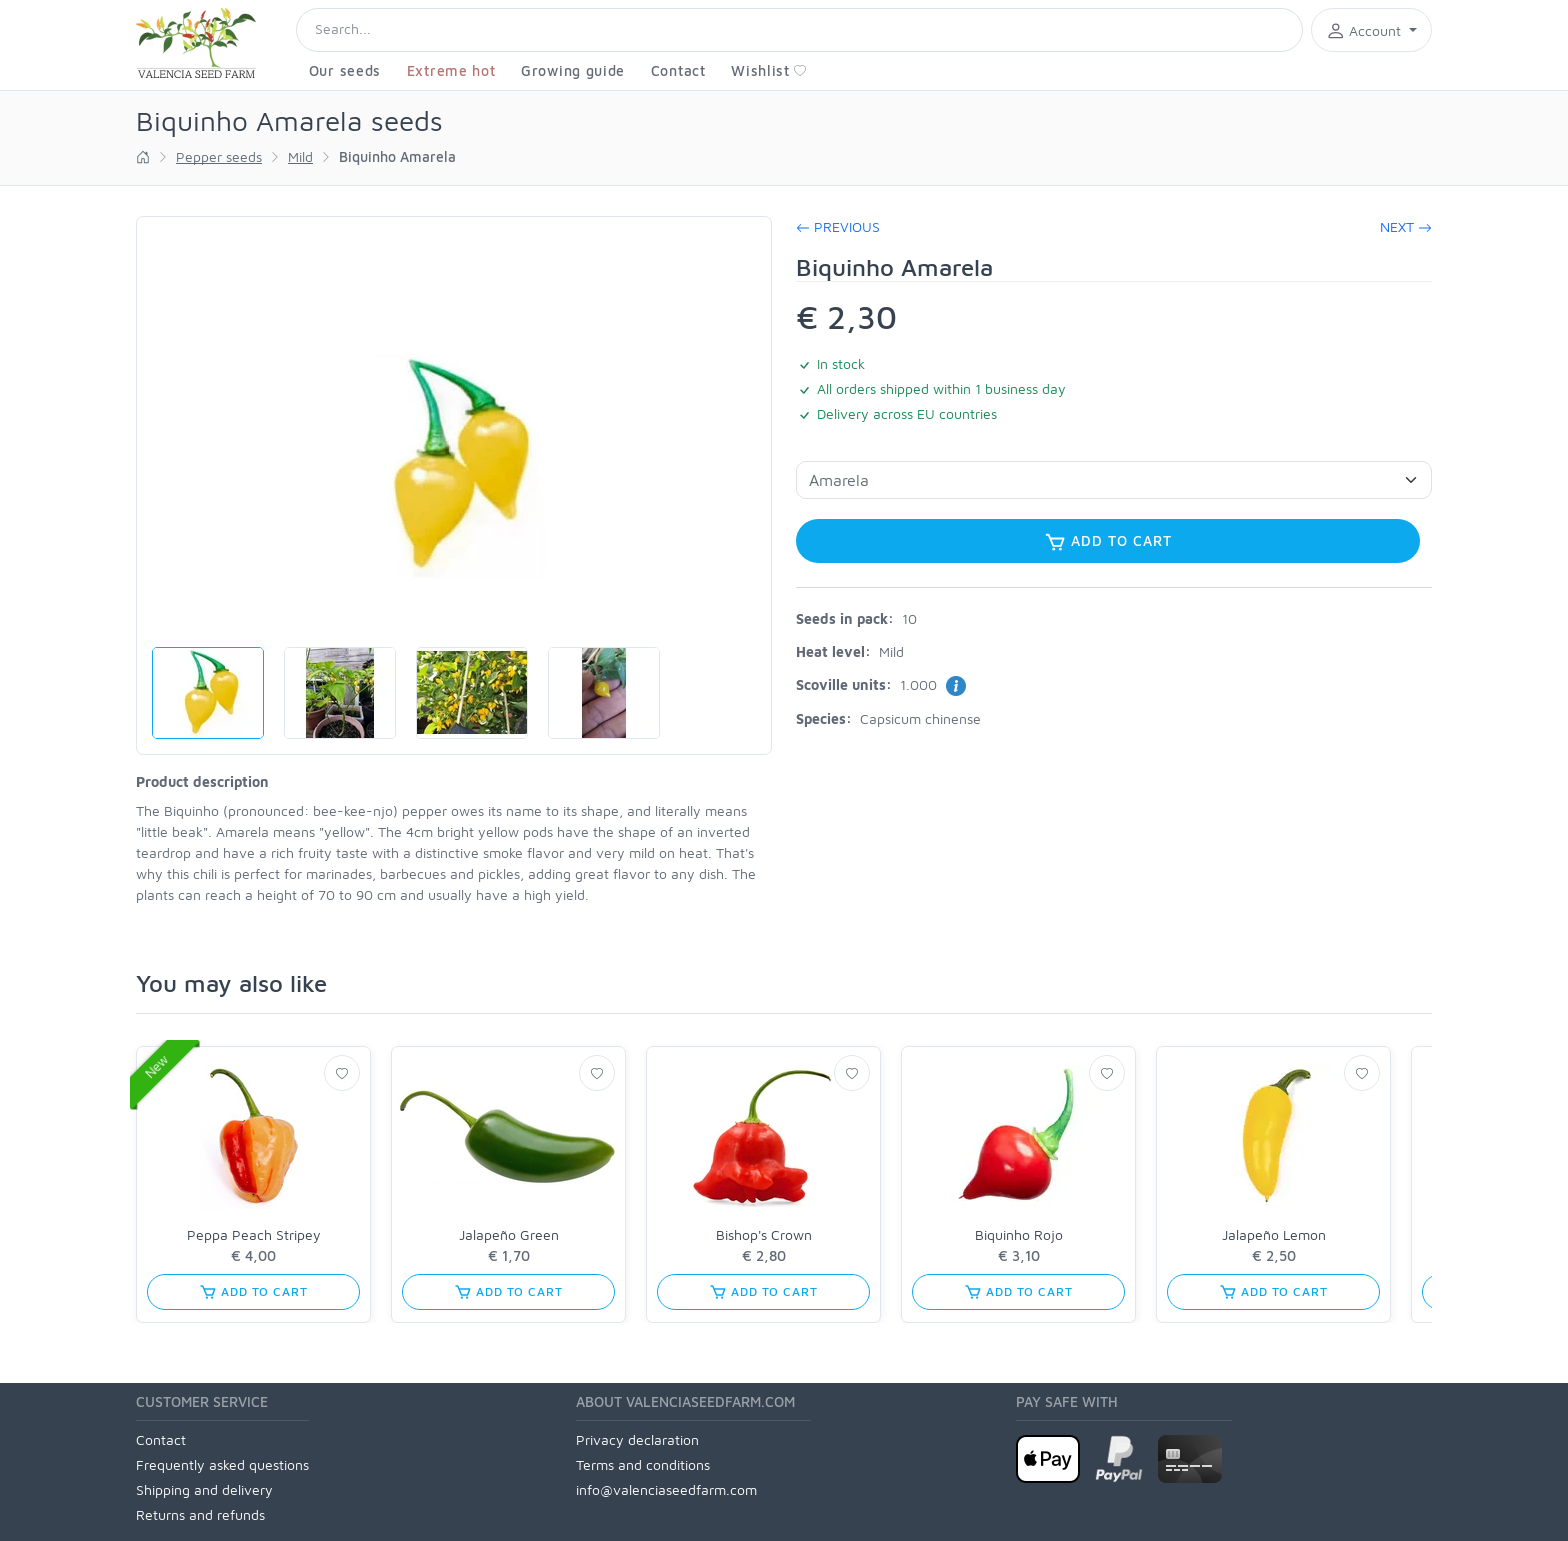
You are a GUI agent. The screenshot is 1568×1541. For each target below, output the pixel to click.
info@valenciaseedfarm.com (666, 1489)
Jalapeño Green (509, 1234)
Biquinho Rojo (1019, 1234)
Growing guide (573, 70)
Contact (678, 70)
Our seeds (345, 70)
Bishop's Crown (764, 1234)
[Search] (799, 30)
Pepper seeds (219, 156)
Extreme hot (451, 70)
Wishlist (769, 70)
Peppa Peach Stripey (254, 1234)
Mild (300, 156)
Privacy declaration (637, 1439)
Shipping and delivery (204, 1489)
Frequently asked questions (222, 1464)
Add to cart (1108, 542)
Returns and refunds (200, 1514)
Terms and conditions (643, 1464)
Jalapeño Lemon (1274, 1234)
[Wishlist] (342, 1073)
